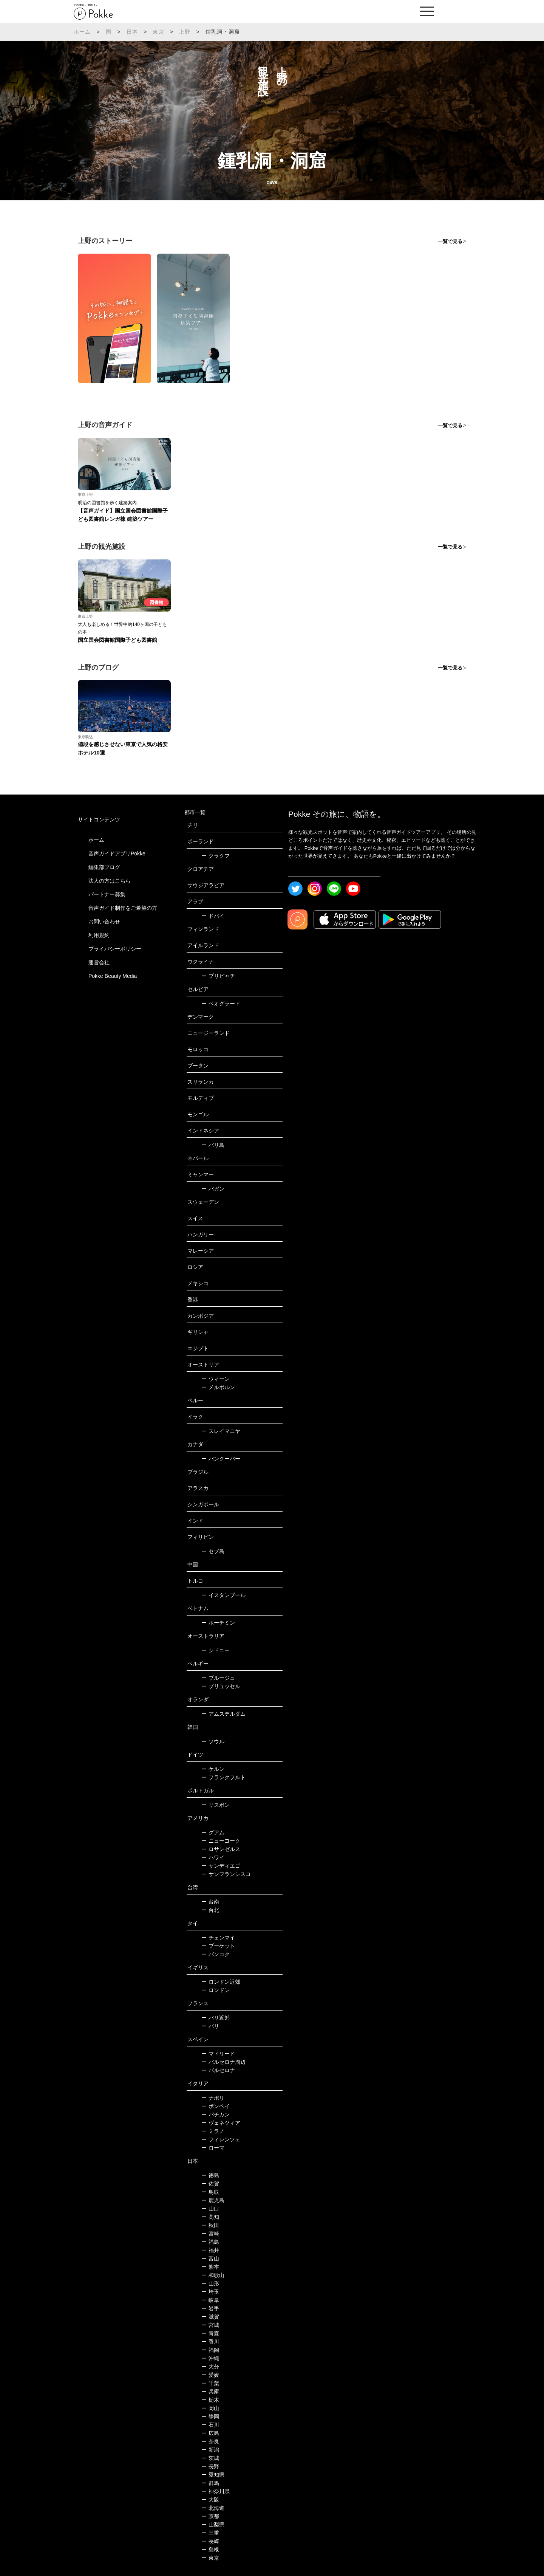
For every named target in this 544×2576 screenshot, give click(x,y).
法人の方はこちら (109, 881)
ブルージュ (218, 1678)
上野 (184, 32)
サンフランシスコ (226, 1874)
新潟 (210, 2450)
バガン (212, 1189)
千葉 (210, 2383)
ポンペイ (215, 2106)
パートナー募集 (106, 894)
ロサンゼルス (220, 1849)
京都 (210, 2516)
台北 (210, 1910)
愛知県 (212, 2475)
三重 (210, 2533)
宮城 (210, 2325)
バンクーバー (220, 1459)
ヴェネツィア (220, 2123)
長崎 (210, 2541)
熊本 (210, 2267)
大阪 (210, 2500)
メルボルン (218, 1387)
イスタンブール (223, 1595)
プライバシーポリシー (114, 949)
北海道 (212, 2508)
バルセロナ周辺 (223, 2062)
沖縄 (210, 2358)
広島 (210, 2433)
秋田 (210, 2225)
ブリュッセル (220, 1686)
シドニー (215, 1650)
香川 (210, 2342)
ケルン (212, 1769)
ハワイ (212, 1857)
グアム (212, 1832)
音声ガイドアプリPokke (116, 853)
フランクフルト (223, 1777)
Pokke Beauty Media (112, 976)
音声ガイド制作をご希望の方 (122, 908)
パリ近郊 (215, 2018)
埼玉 (210, 2292)
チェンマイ (218, 1938)
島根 (210, 2550)
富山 (210, 2258)
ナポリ (212, 2098)
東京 (158, 32)
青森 (210, 2333)
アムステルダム (223, 1714)
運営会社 (99, 962)
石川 (210, 2425)
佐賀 (210, 2184)
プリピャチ (218, 976)
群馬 (210, 2483)
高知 (210, 2217)
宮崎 (210, 2234)
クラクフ (215, 856)
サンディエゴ (220, 1866)
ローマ (212, 2148)
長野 (210, 2466)
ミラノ (212, 2131)
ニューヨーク (220, 1841)
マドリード (218, 2054)
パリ (210, 2026)
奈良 (210, 2441)
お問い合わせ (104, 922)
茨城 (210, 2458)
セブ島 (212, 1551)
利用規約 (99, 935)
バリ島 (212, 1145)
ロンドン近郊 (220, 1982)
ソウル (212, 1741)
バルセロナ (218, 2070)
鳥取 (210, 2192)
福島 (210, 2242)
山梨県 (212, 2525)
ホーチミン (218, 1623)
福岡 (210, 2350)
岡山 (210, 2408)
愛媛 (210, 2375)
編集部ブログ (104, 867)
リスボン (215, 1805)
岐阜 (210, 2300)
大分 (210, 2367)
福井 (210, 2250)
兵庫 (210, 2392)
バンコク (215, 1954)
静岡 (210, 2416)
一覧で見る (450, 241)
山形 (210, 2283)
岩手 (210, 2308)
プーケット (218, 1946)
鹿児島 (212, 2200)
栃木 (210, 2400)
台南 (210, 1902)
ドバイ (212, 916)
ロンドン (215, 1990)
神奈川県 (215, 2491)
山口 (210, 2209)
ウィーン (215, 1379)
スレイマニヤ (220, 1431)
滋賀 (210, 2317)
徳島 (210, 2175)
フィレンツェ (220, 2139)
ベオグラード (220, 1004)
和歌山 (212, 2275)
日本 (132, 32)
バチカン (215, 2114)
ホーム (82, 32)
